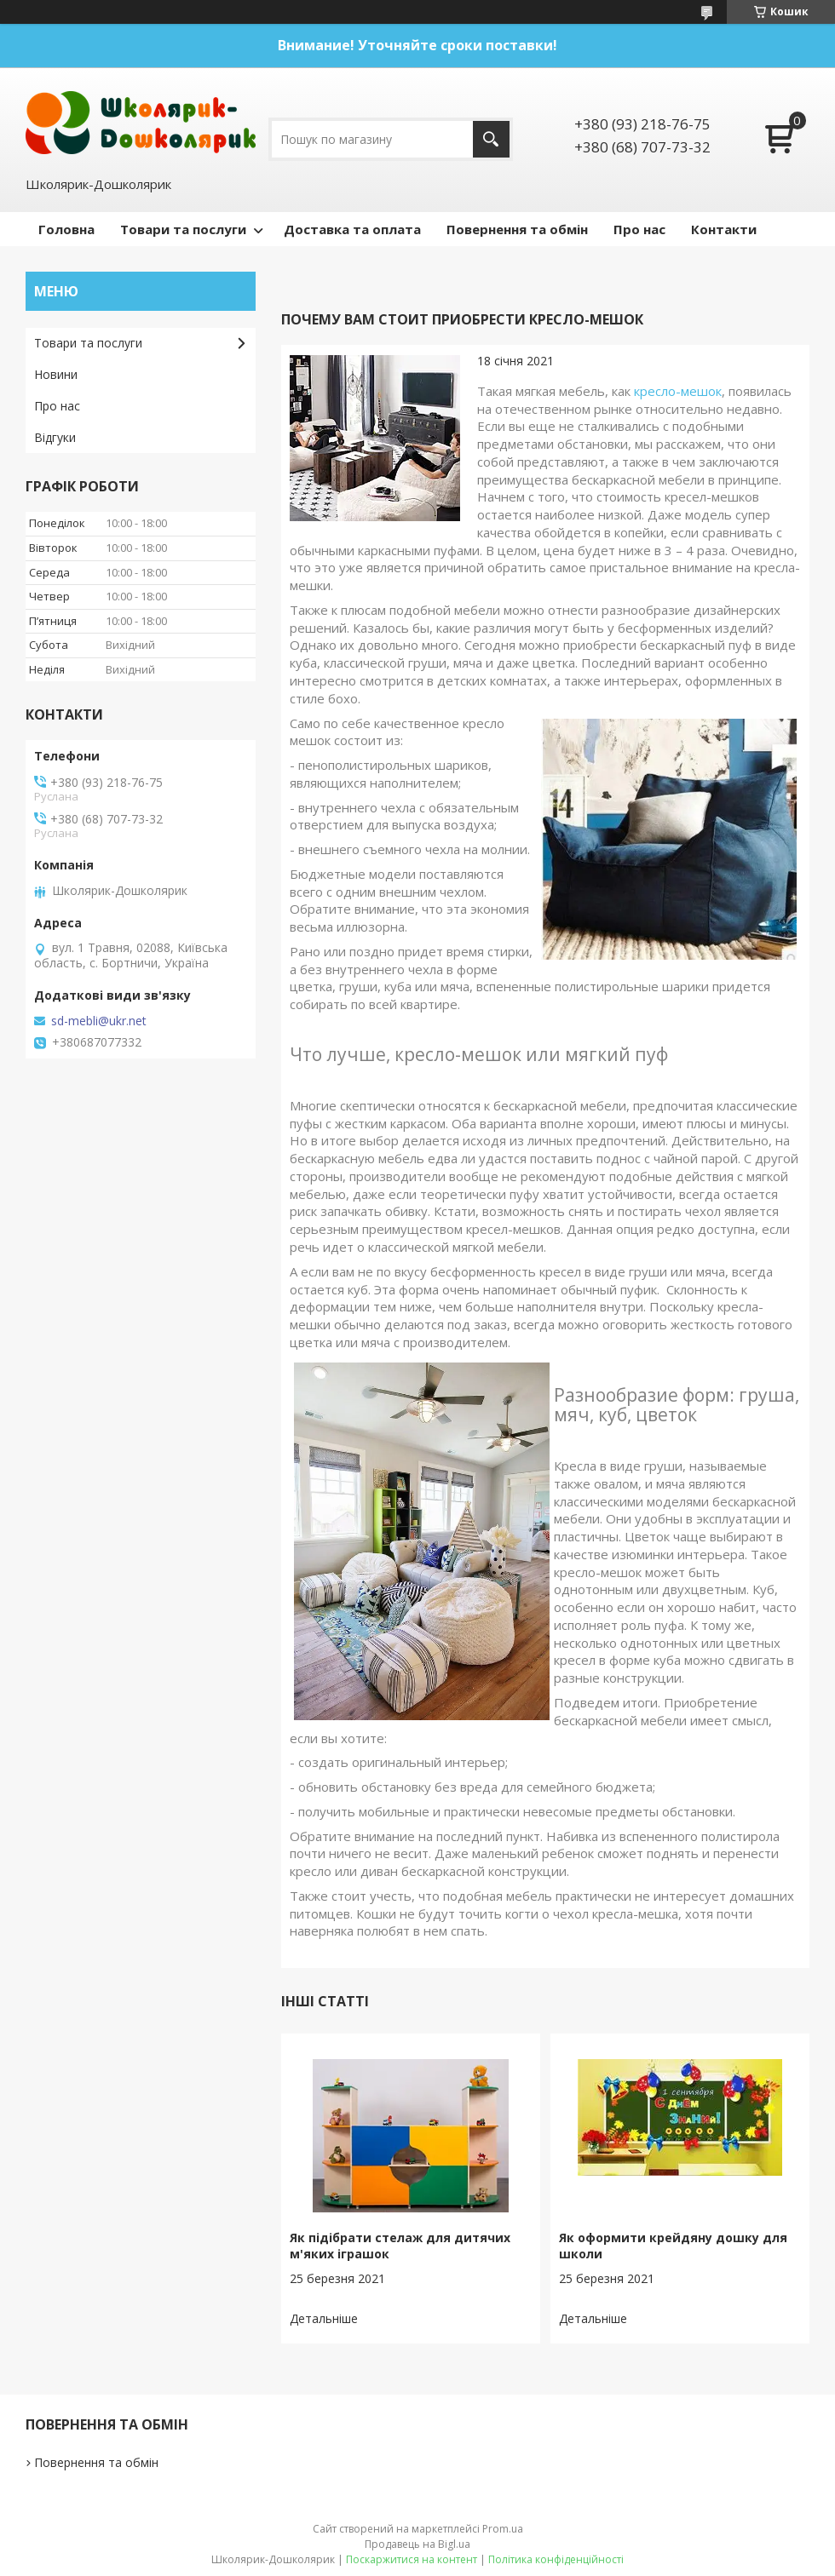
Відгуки (55, 437)
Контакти (724, 229)
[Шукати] (491, 139)
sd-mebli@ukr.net (99, 1021)
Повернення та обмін (517, 229)
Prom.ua (502, 2528)
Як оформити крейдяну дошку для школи (673, 2245)
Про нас (639, 229)
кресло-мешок (678, 390)
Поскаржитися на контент (411, 2559)
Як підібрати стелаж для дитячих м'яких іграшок (400, 2245)
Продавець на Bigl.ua (417, 2544)
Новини (56, 374)
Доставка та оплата (352, 229)
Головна (66, 229)
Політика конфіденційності (556, 2559)
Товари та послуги (183, 229)
